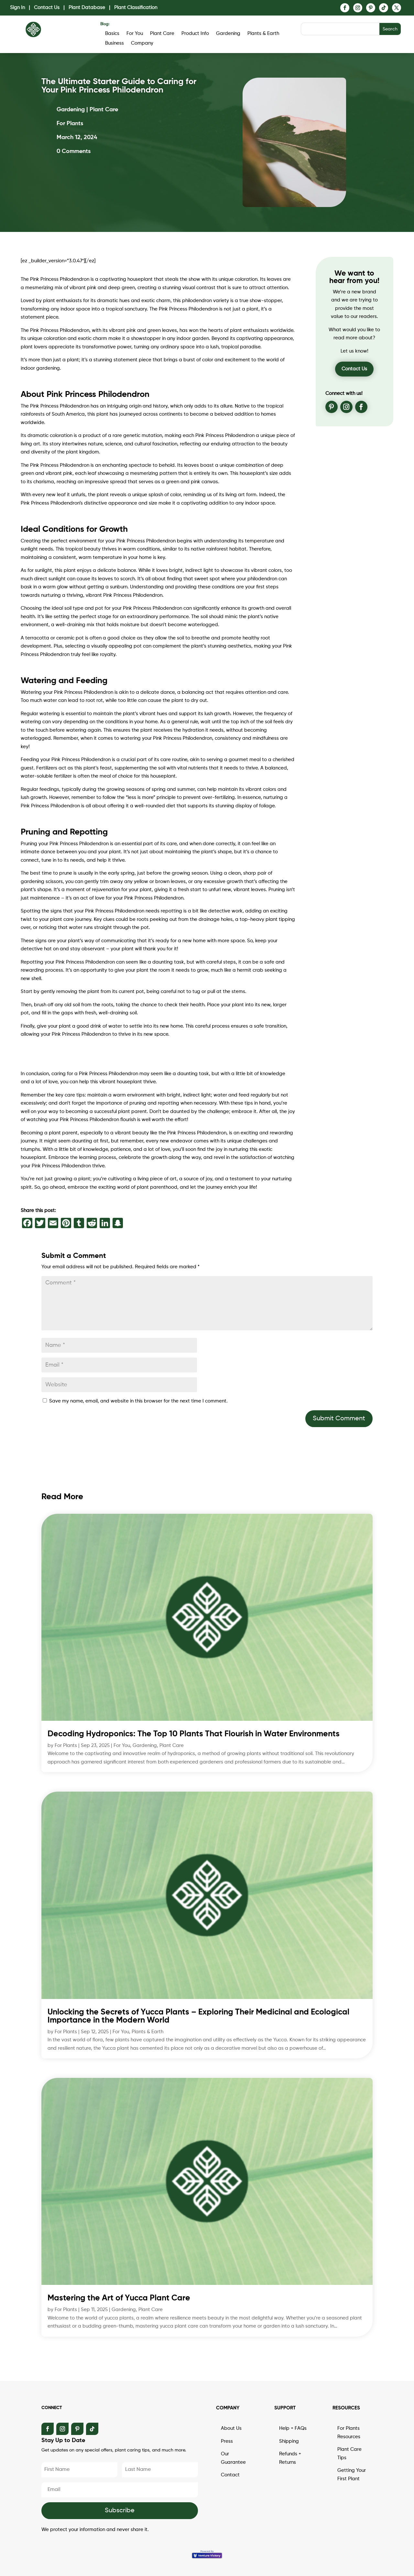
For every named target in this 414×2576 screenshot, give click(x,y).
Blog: (104, 24)
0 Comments (74, 151)
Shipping (289, 2441)
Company (142, 43)
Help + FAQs (293, 2428)
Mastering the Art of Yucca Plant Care (119, 2298)
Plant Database (87, 7)
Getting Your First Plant (351, 2474)
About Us (231, 2428)
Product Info (195, 33)
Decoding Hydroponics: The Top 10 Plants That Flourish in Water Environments (194, 1734)
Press (227, 2441)
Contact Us (47, 7)
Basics (112, 33)
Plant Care (162, 33)
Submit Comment (339, 1418)
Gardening (228, 33)
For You (134, 33)
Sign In (17, 7)
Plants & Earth (263, 33)
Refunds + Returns (290, 2458)
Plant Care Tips (349, 2453)
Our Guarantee (233, 2458)
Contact (230, 2474)
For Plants (66, 1745)
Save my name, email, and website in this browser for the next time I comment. (138, 1401)
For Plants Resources (348, 2432)
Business (114, 43)
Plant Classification (135, 7)
